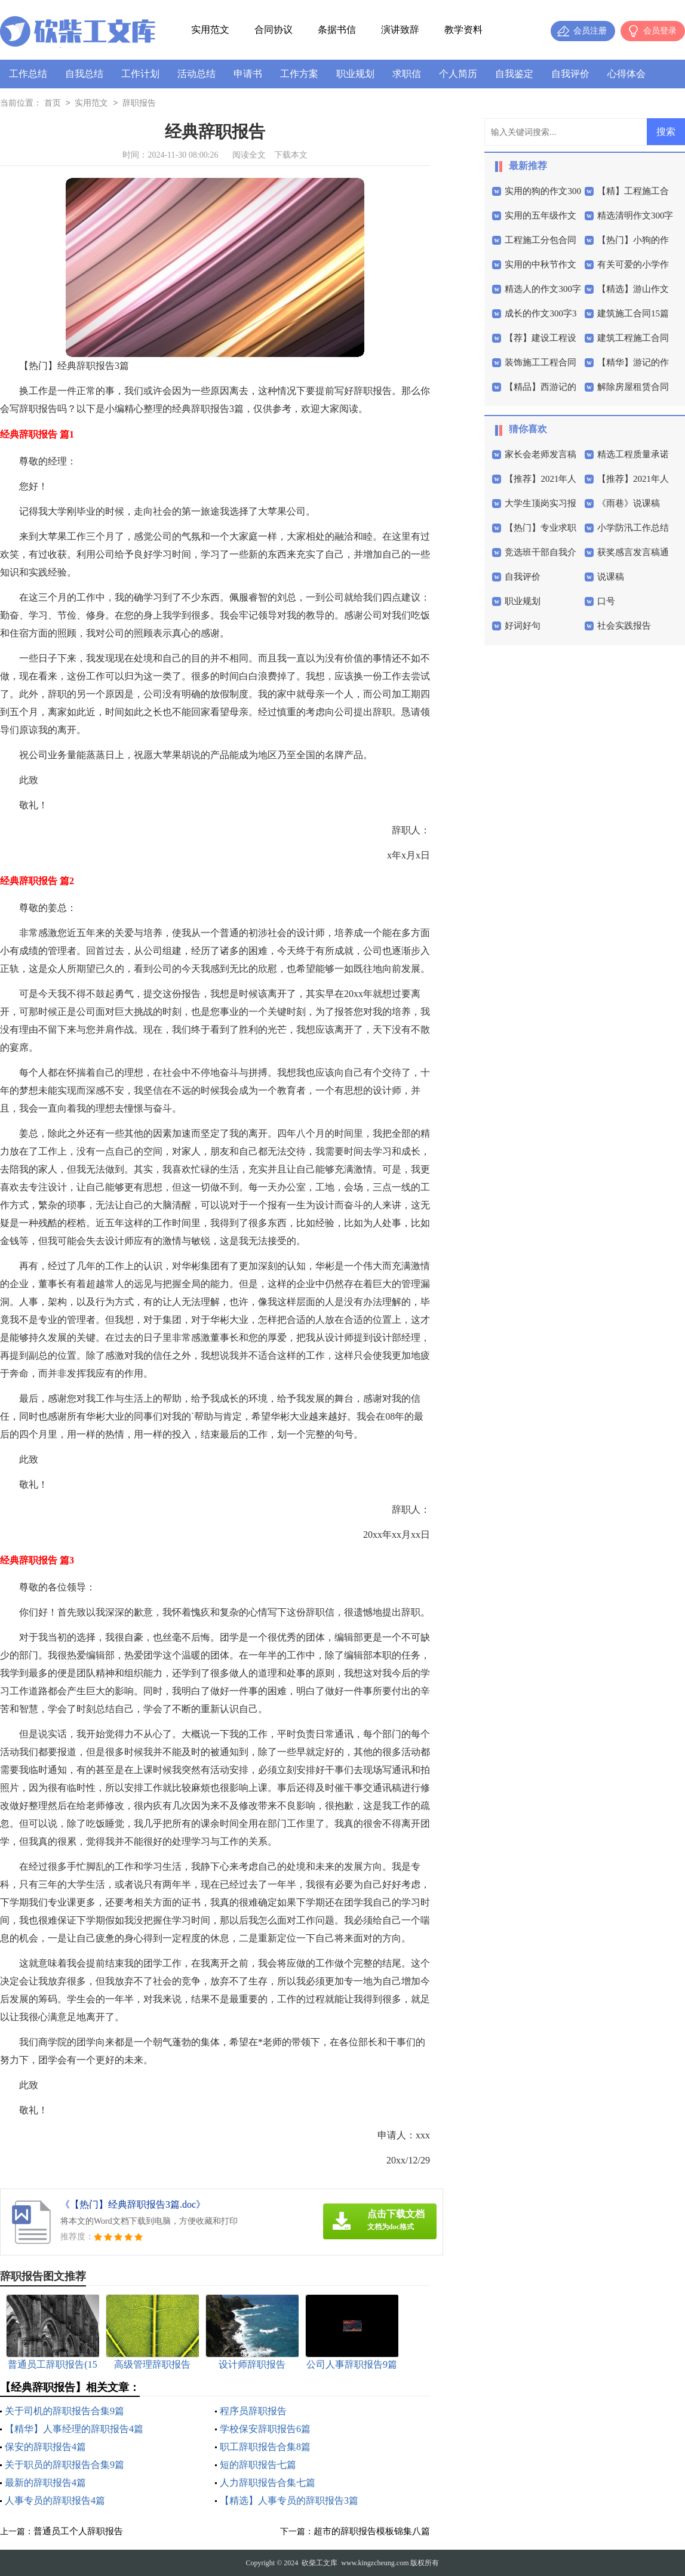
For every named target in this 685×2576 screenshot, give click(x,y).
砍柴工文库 (319, 2563)
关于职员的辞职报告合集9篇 (64, 2465)
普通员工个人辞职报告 (78, 2531)
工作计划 (140, 74)
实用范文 (210, 29)
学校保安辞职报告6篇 (265, 2429)
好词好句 (522, 625)
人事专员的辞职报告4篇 (55, 2500)
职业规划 (355, 74)
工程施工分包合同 (540, 240)
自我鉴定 (514, 74)
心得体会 (626, 74)
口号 (606, 601)
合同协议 (273, 29)
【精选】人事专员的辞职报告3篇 (289, 2500)
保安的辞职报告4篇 (45, 2447)
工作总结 (28, 74)
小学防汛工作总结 (633, 528)
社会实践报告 (624, 625)
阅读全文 (249, 154)
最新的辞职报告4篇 (45, 2482)
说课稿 (610, 576)
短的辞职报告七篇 (258, 2465)
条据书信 (337, 29)
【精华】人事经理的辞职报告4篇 (74, 2429)
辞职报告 (139, 103)
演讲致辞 (400, 29)
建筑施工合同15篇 (633, 313)
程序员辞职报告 (253, 2411)
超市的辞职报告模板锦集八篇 (372, 2531)
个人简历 (458, 74)
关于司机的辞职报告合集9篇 (64, 2411)
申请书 (248, 74)
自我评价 (570, 74)
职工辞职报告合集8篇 (265, 2447)
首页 (52, 103)
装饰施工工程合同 (540, 362)
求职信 (406, 74)
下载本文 (291, 154)
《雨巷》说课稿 (628, 503)
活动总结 (196, 74)
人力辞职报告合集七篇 (267, 2482)
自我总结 (84, 74)
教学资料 (463, 29)
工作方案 (299, 74)
